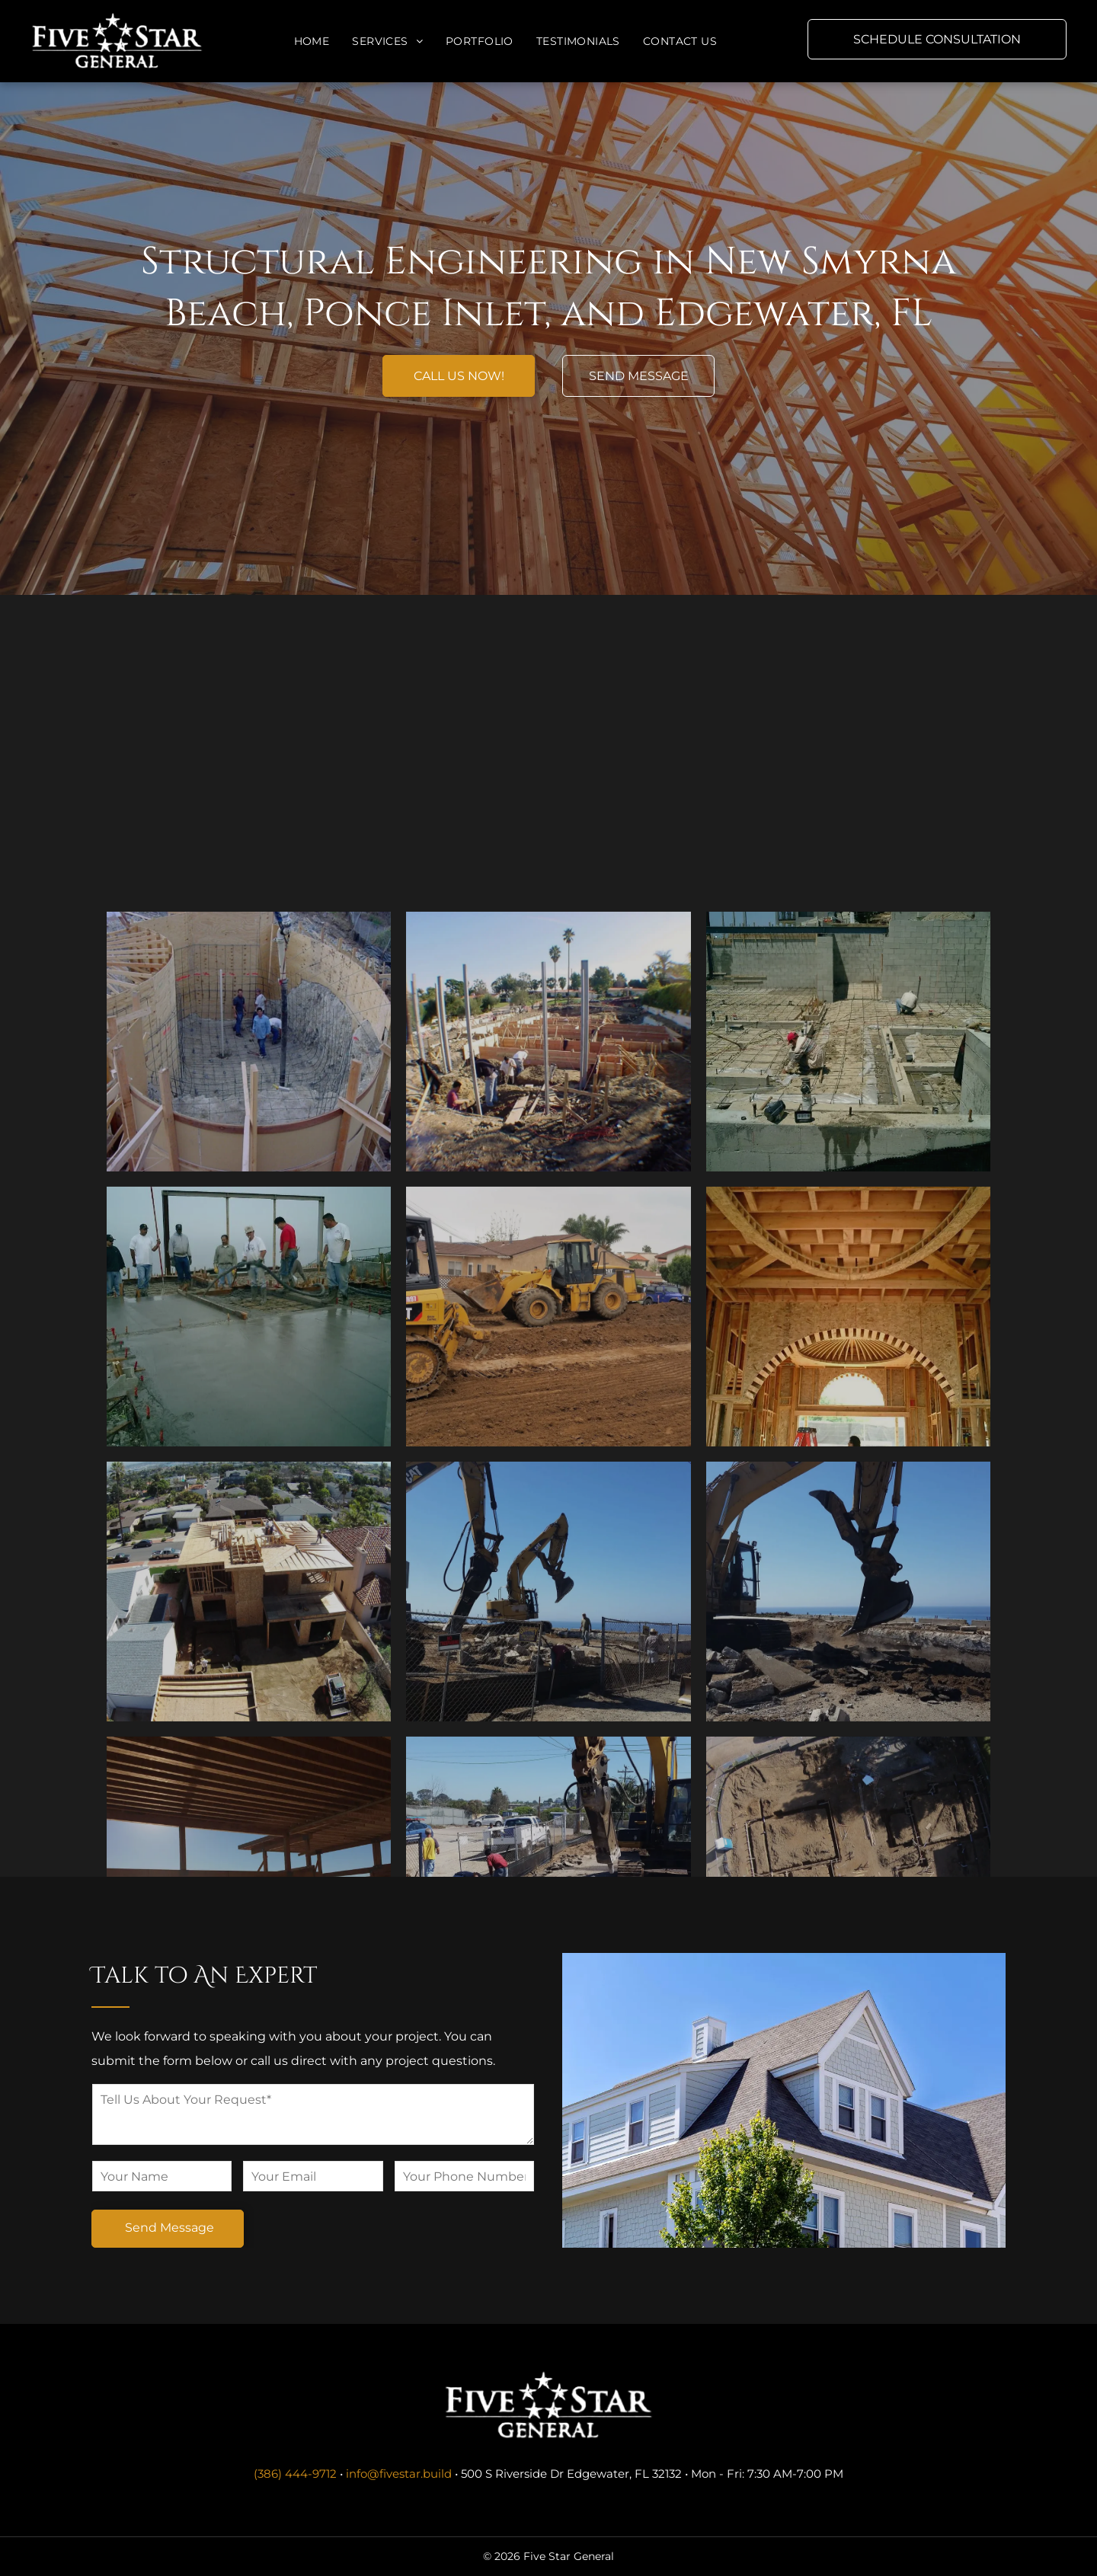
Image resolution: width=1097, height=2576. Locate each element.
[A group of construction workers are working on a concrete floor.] (848, 1230)
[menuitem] (312, 41)
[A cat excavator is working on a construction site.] (548, 1780)
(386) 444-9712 (295, 2473)
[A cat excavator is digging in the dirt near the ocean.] (848, 1780)
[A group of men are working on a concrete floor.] (249, 1505)
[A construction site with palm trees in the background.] (249, 1230)
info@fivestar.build (399, 2473)
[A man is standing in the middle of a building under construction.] (848, 1505)
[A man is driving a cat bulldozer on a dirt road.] (548, 1505)
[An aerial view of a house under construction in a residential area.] (249, 1780)
